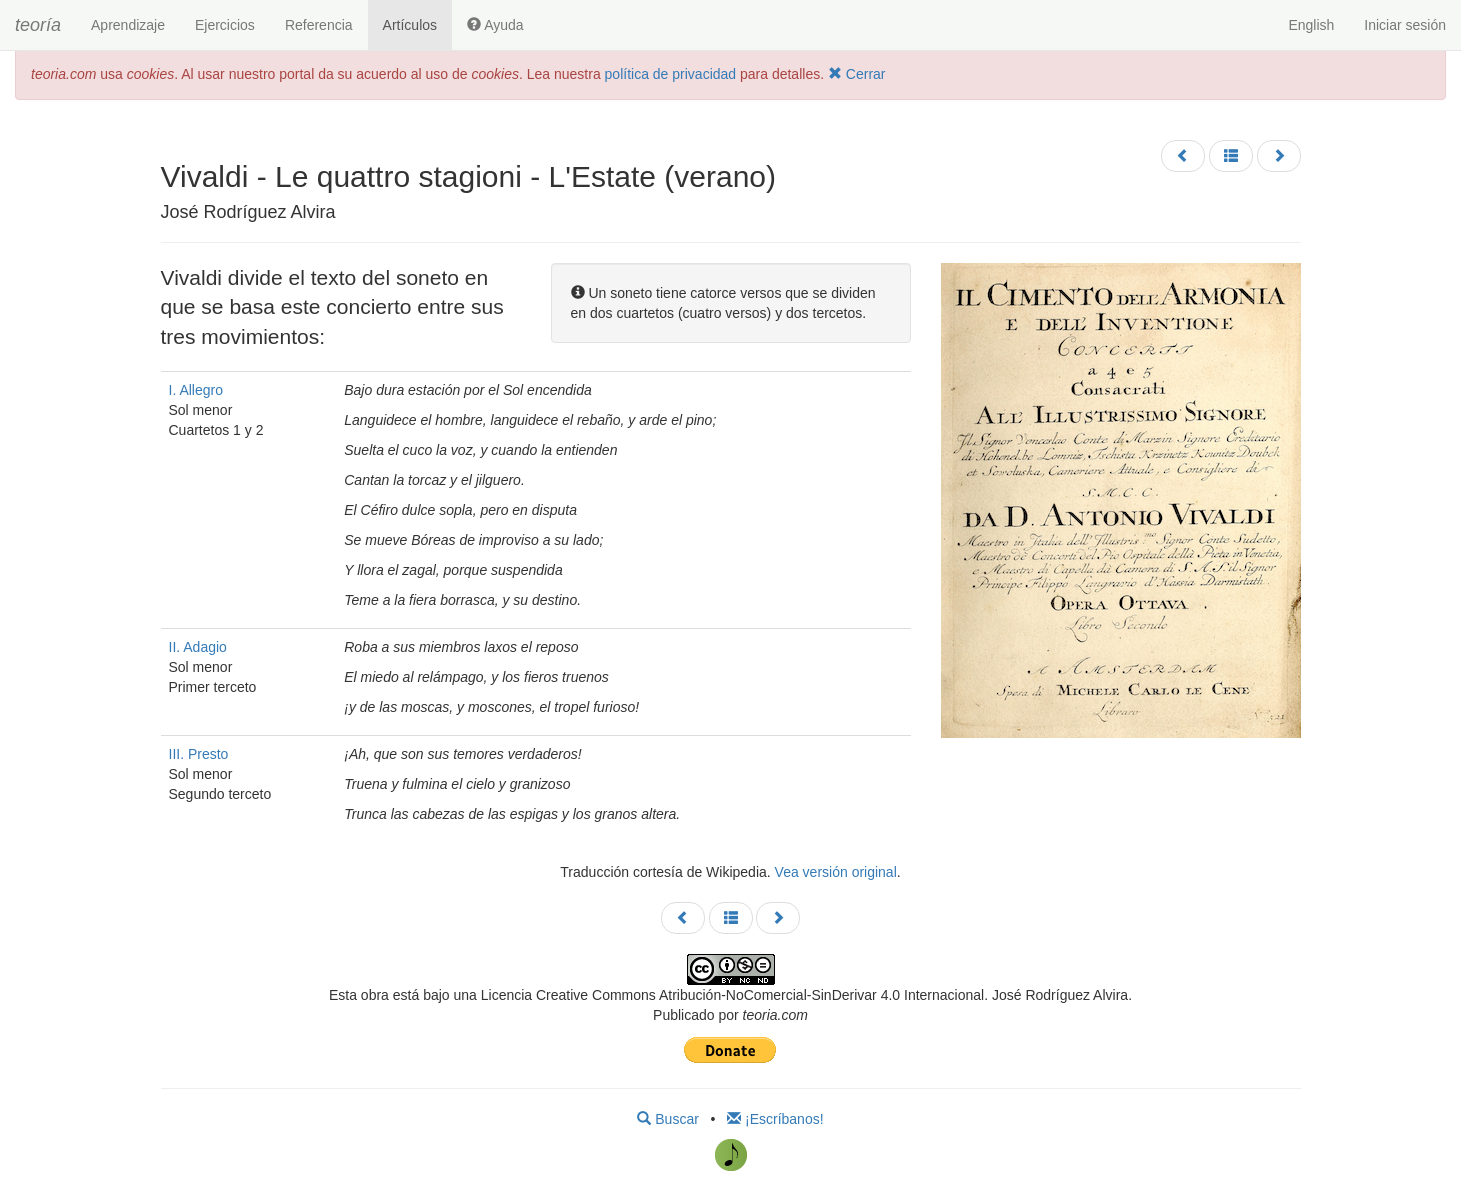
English (1311, 25)
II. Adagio (198, 647)
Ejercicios (225, 25)
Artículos (410, 25)
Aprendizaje (128, 25)
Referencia (319, 25)
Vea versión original (836, 872)
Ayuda (495, 25)
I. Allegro (196, 390)
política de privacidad (671, 74)
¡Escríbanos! (775, 1119)
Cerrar (857, 74)
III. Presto (199, 754)
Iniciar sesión (1405, 25)
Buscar (667, 1119)
